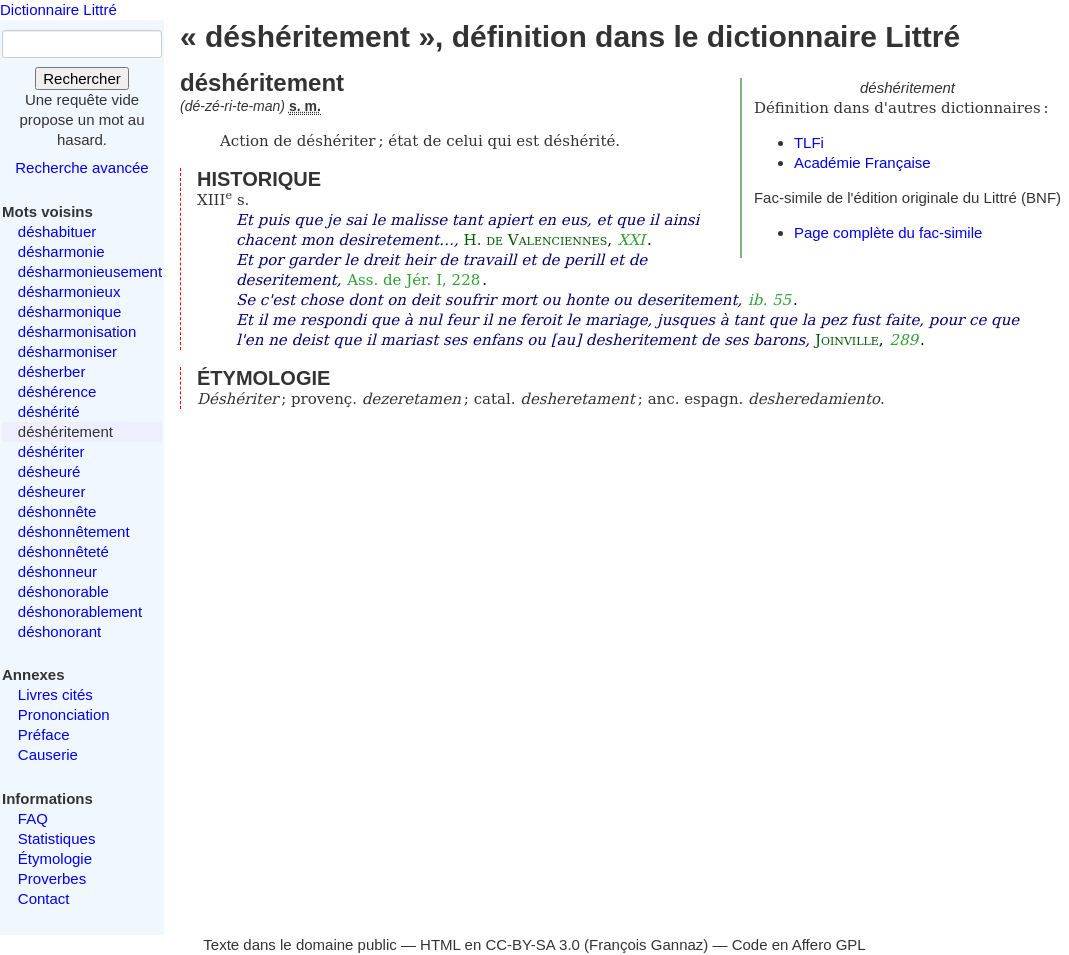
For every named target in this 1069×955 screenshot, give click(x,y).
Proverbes (52, 878)
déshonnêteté (63, 551)
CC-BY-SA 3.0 (532, 944)
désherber (52, 371)
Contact (44, 898)
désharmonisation (77, 331)
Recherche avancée (81, 167)
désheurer (52, 491)
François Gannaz (646, 944)
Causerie (48, 754)
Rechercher (82, 78)
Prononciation (64, 714)
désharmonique (69, 311)
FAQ (33, 818)
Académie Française (862, 162)
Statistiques (57, 838)
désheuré (49, 471)
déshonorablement (80, 611)
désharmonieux (69, 291)
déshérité (49, 411)
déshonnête (57, 511)
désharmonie (61, 251)
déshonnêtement (74, 531)
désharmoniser (67, 351)
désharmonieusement (90, 271)
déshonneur (57, 571)
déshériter (51, 451)
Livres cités (55, 694)
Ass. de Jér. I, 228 (413, 280)
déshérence (57, 391)
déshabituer (57, 231)
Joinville (847, 340)
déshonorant (59, 631)
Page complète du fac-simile (888, 232)
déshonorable (63, 591)
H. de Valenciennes (536, 240)
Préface (44, 734)
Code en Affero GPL (799, 944)
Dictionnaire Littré (58, 9)
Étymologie (55, 858)
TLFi (809, 142)
